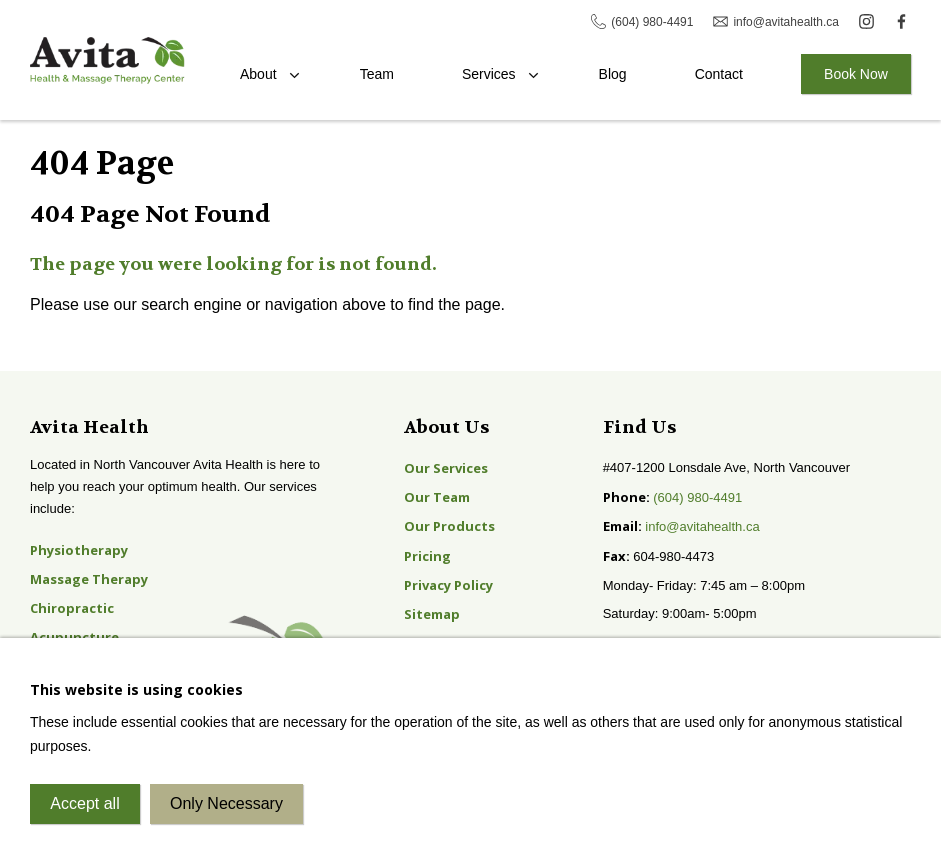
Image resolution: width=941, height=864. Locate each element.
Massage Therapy (89, 579)
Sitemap (432, 614)
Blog (613, 74)
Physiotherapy (79, 550)
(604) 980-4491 (697, 497)
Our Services (446, 468)
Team (377, 74)
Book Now (856, 74)
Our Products (449, 526)
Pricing (427, 556)
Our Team (437, 497)
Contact (719, 74)
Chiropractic (72, 608)
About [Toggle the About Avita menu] (258, 74)
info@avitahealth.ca (702, 526)
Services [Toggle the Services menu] (489, 74)
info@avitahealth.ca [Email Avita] (786, 22)
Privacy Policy (448, 585)
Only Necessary (226, 803)
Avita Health (107, 60)
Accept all (84, 803)
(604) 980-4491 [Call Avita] (652, 22)
